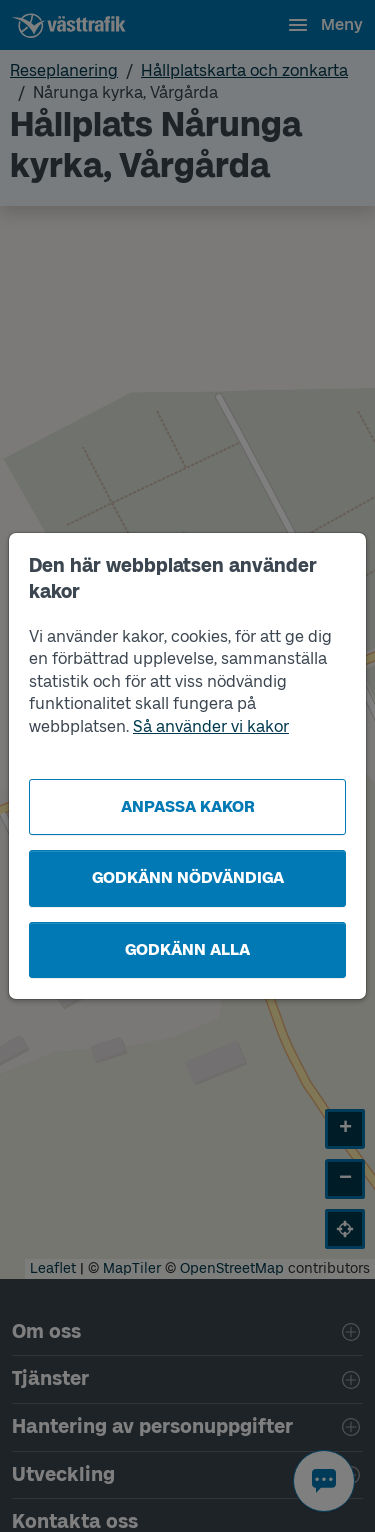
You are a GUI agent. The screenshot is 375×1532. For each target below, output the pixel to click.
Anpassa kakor (188, 806)
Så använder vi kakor (211, 726)
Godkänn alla (187, 949)
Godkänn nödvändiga (188, 877)
